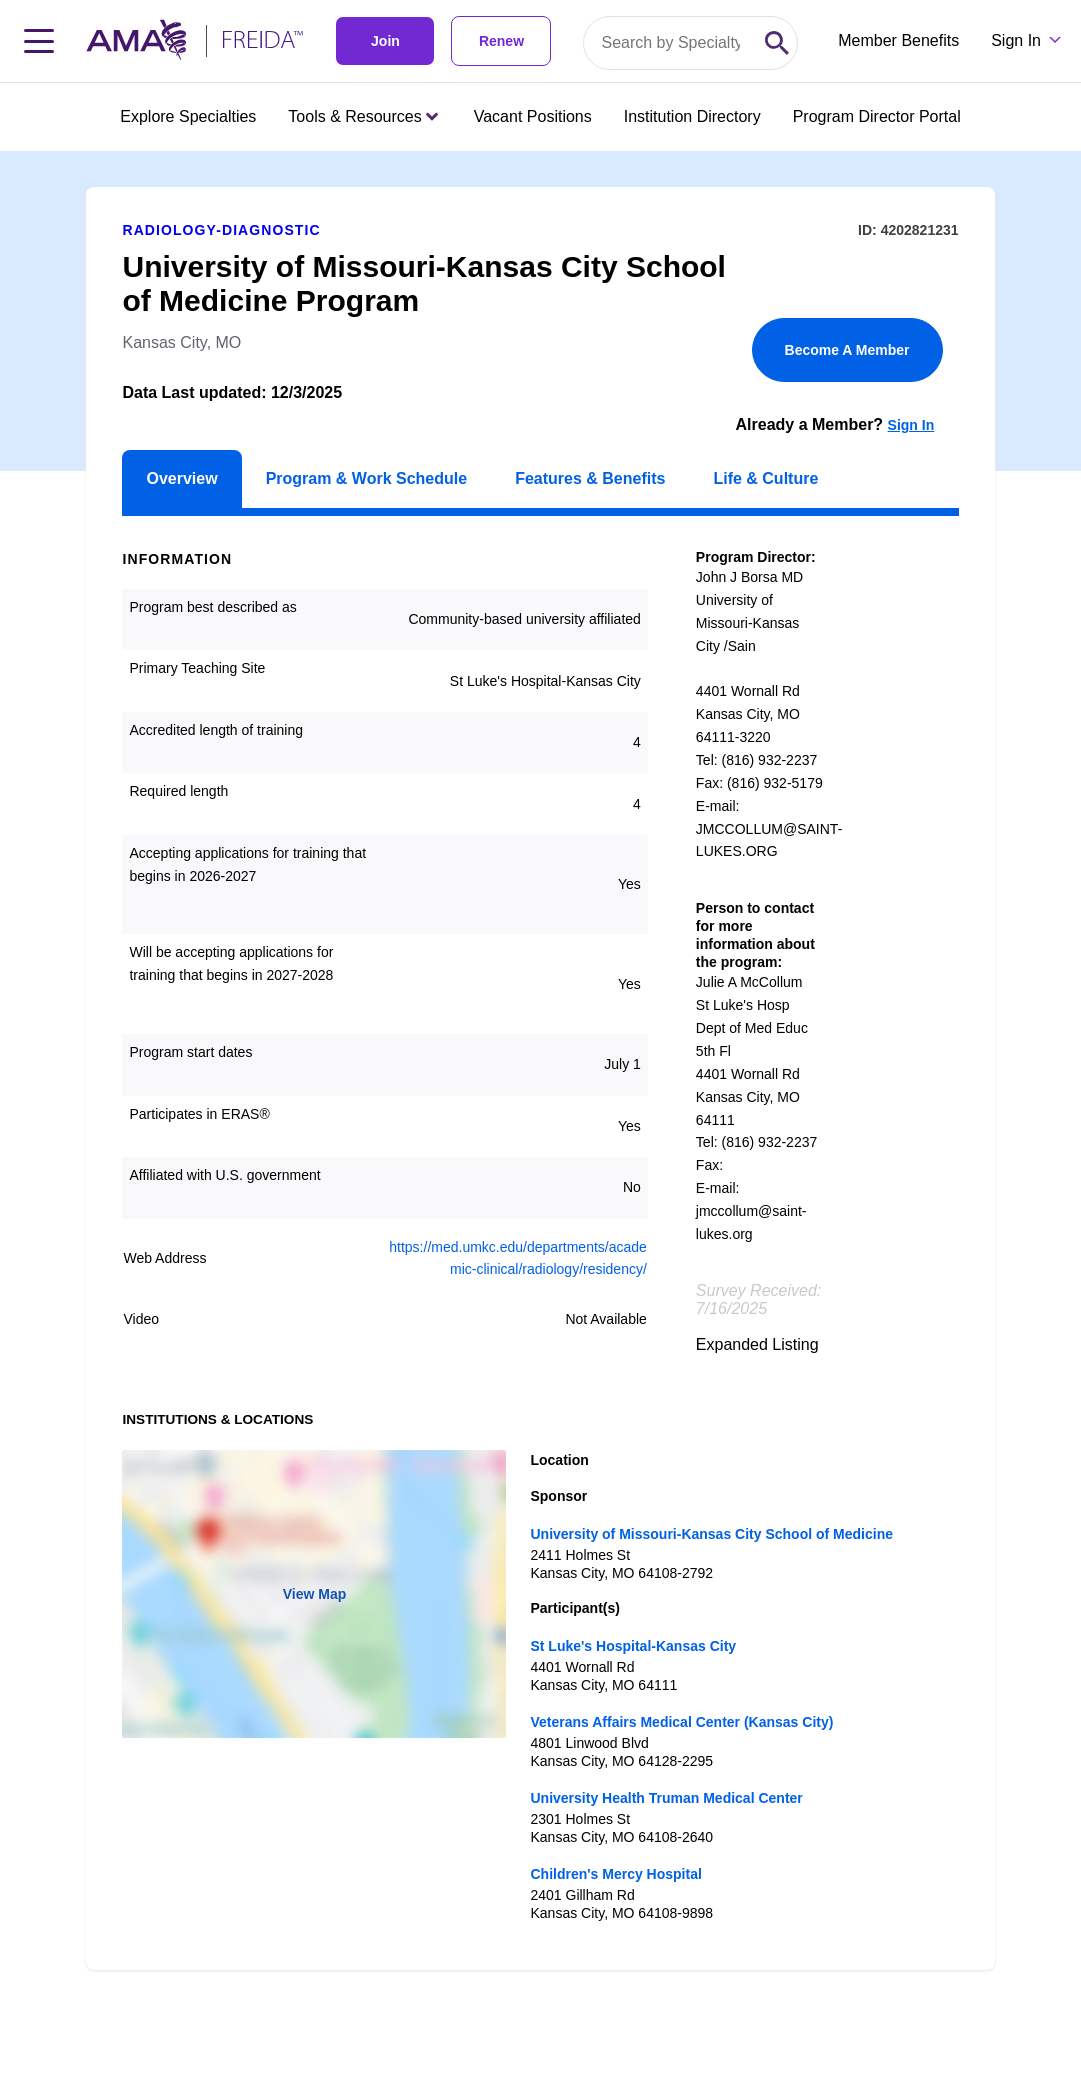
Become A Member (847, 350)
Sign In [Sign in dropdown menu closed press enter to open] (1016, 40)
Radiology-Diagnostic (221, 230)
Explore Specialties (188, 116)
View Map (315, 1594)
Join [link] (385, 41)
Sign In (911, 425)
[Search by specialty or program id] (670, 43)
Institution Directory (692, 116)
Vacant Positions (533, 116)
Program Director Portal (877, 116)
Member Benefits (898, 40)
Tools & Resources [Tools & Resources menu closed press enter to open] (362, 116)
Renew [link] (501, 41)
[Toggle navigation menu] (39, 41)
